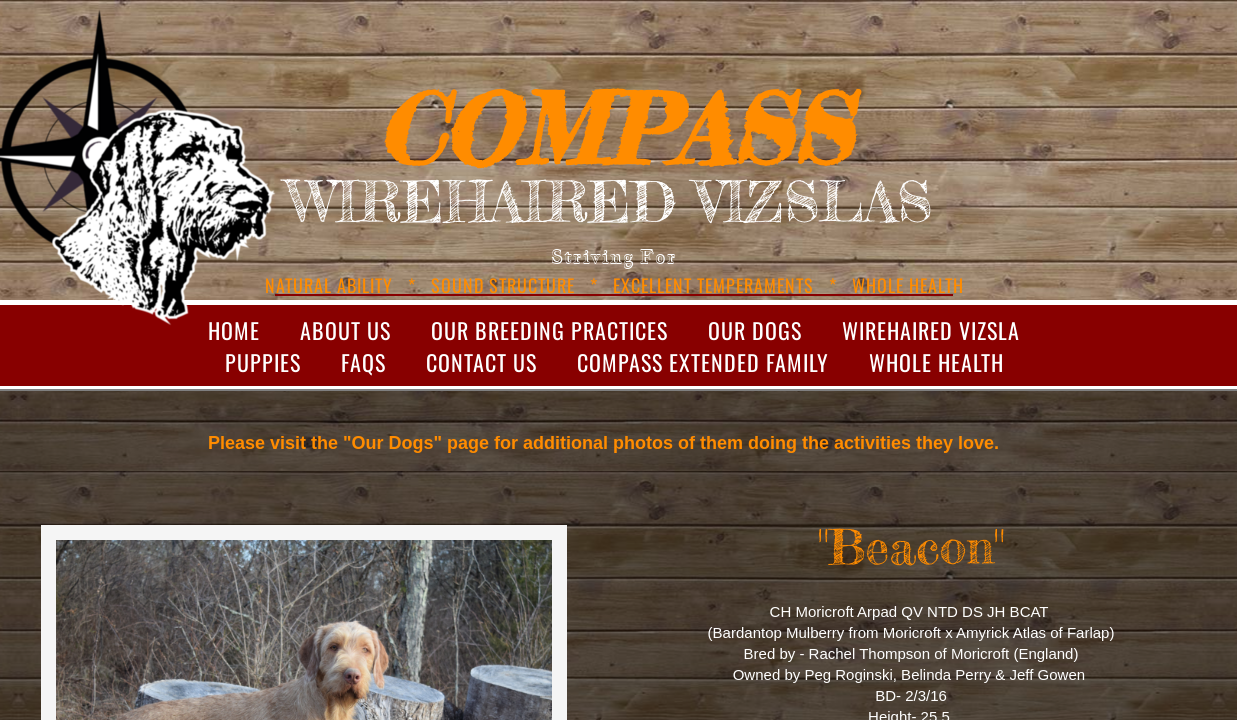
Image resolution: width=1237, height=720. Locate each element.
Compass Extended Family (703, 362)
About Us (345, 330)
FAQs (363, 362)
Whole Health (936, 362)
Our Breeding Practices (549, 330)
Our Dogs (755, 330)
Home (234, 330)
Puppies (263, 362)
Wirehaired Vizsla (931, 330)
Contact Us (481, 362)
